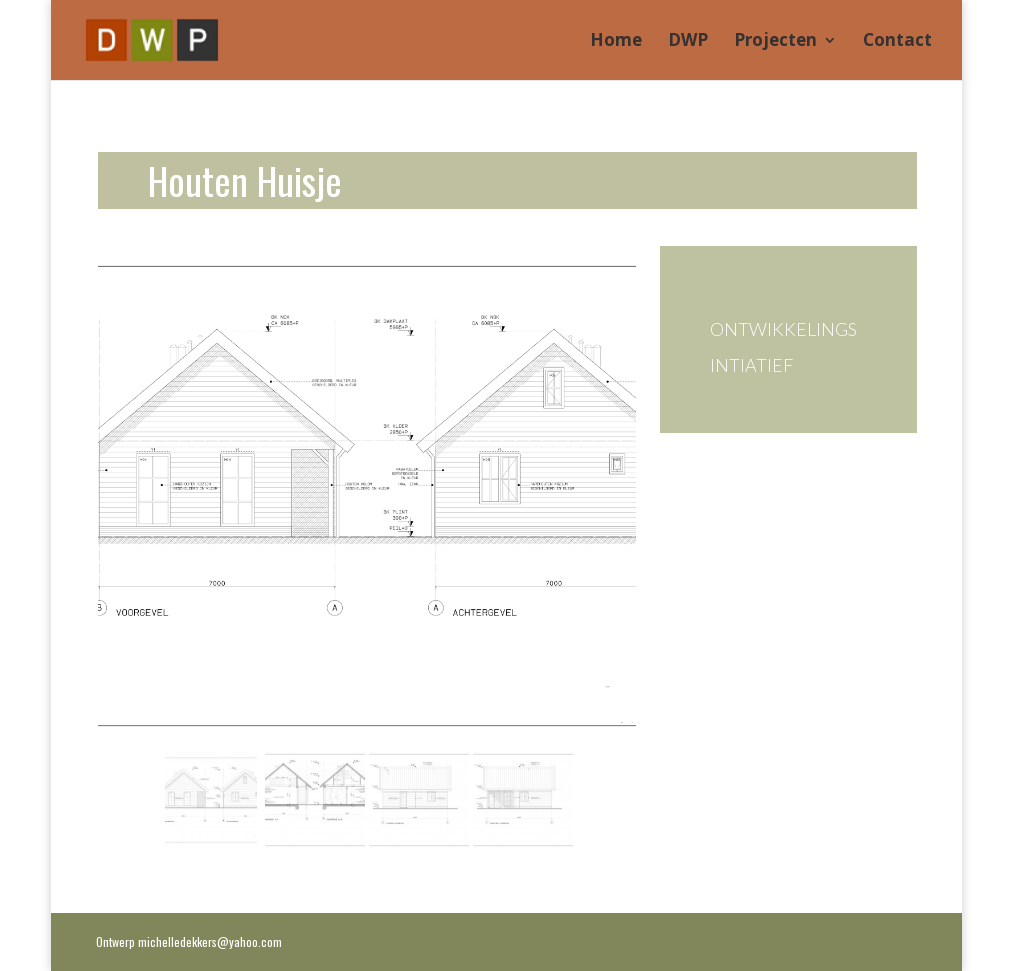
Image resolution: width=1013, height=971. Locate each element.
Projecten (775, 42)
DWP (688, 42)
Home (616, 42)
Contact (897, 42)
